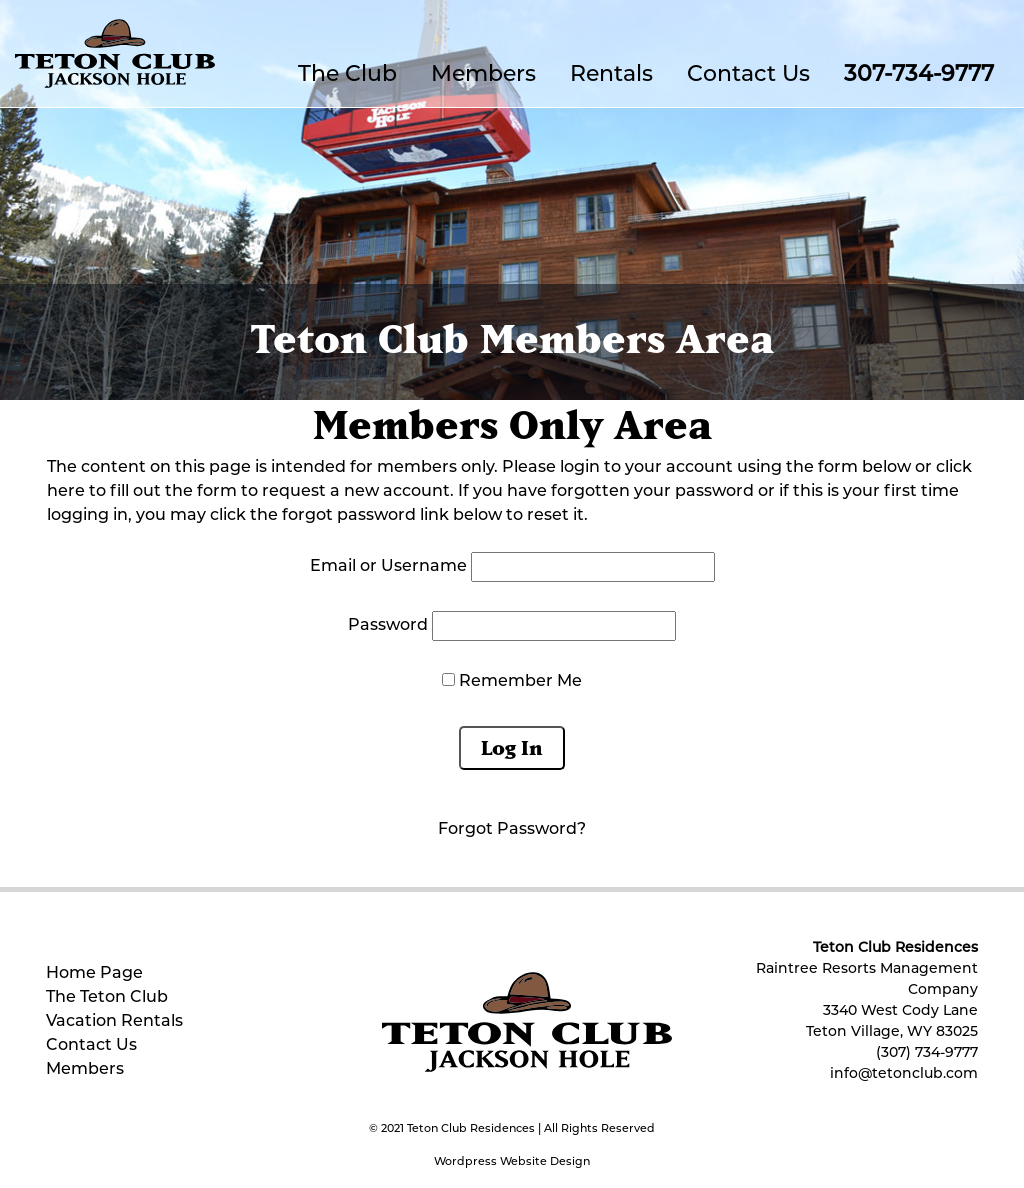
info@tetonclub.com (904, 1074)
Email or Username (388, 567)
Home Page (94, 974)
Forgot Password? (512, 830)
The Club (347, 75)
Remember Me (512, 681)
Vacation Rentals (114, 1022)
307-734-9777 (919, 75)
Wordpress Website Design (512, 1162)
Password (388, 626)
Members (483, 75)
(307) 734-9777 (927, 1053)
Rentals (611, 75)
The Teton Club (107, 998)
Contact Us (748, 75)
